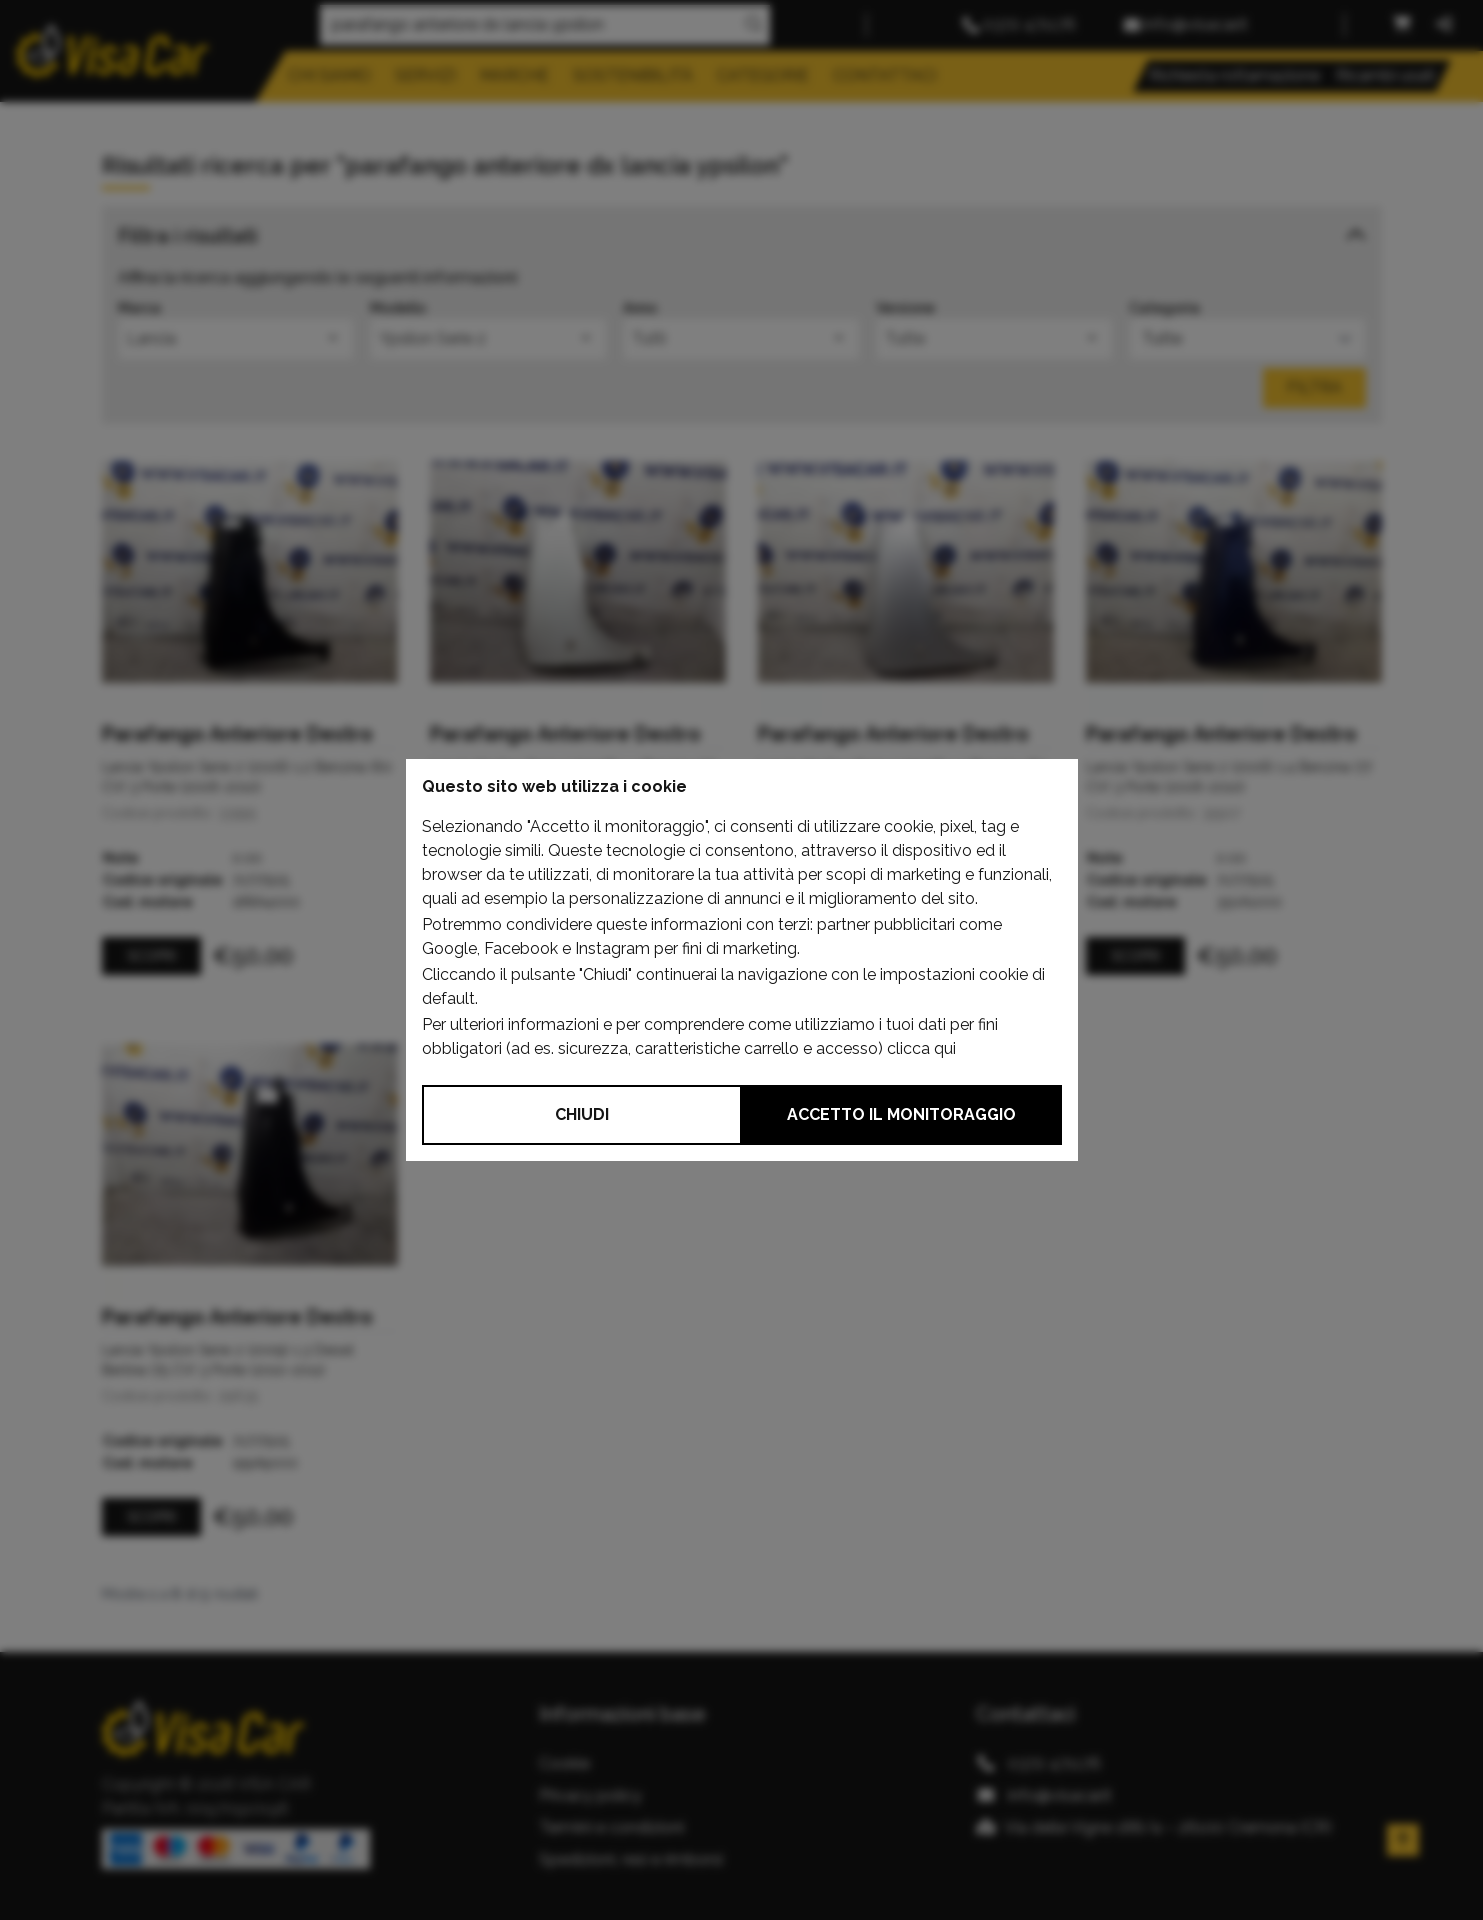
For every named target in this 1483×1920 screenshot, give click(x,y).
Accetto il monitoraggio (901, 1114)
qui (945, 1048)
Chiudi (582, 1114)
